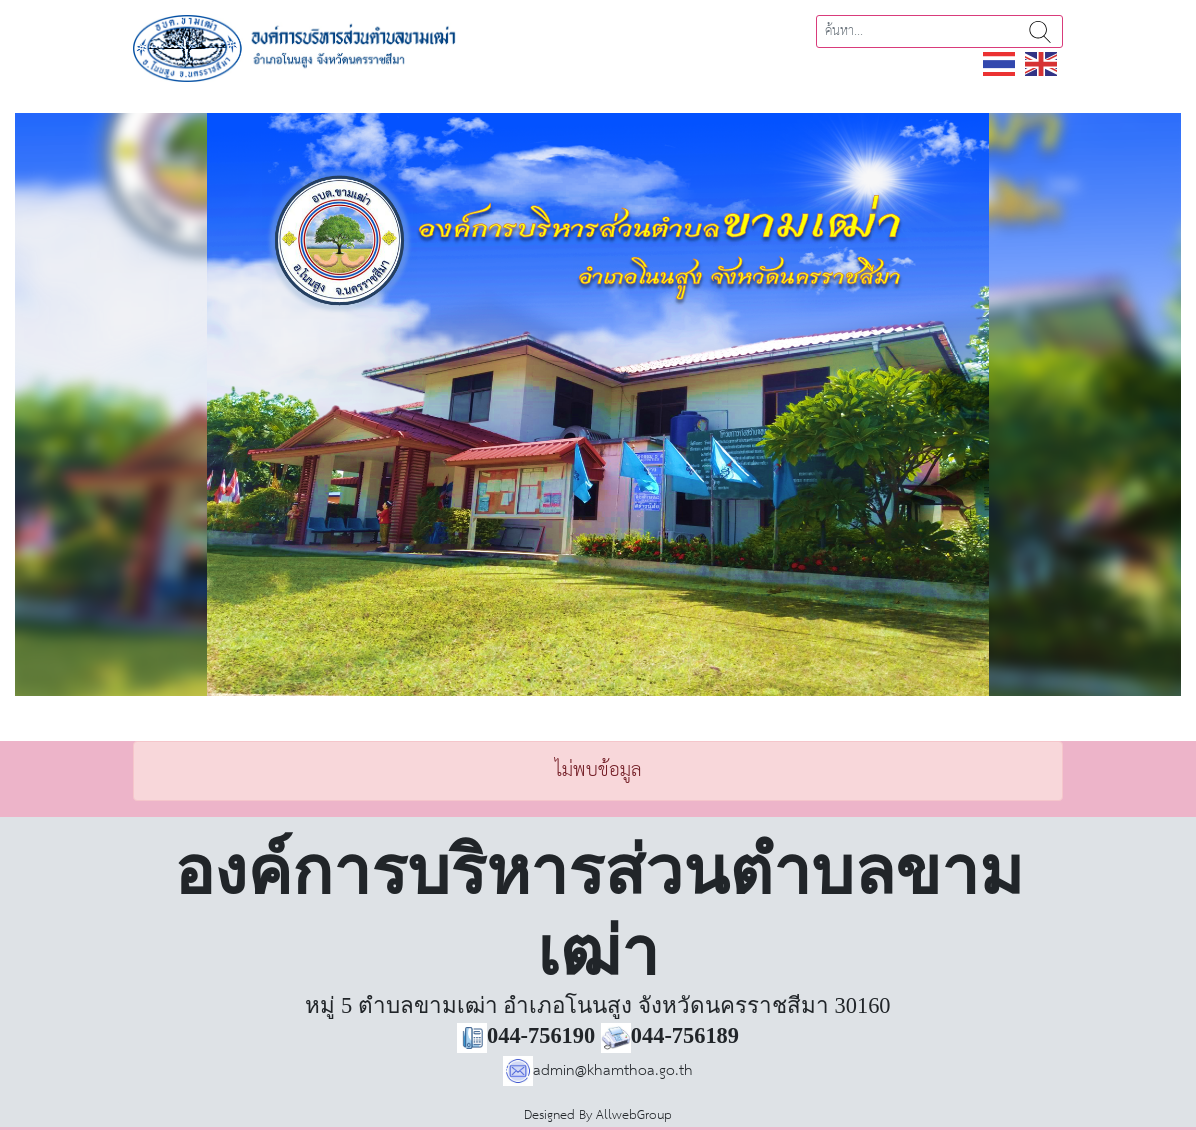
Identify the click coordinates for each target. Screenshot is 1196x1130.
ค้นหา (1040, 31)
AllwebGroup (634, 1115)
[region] (598, 404)
